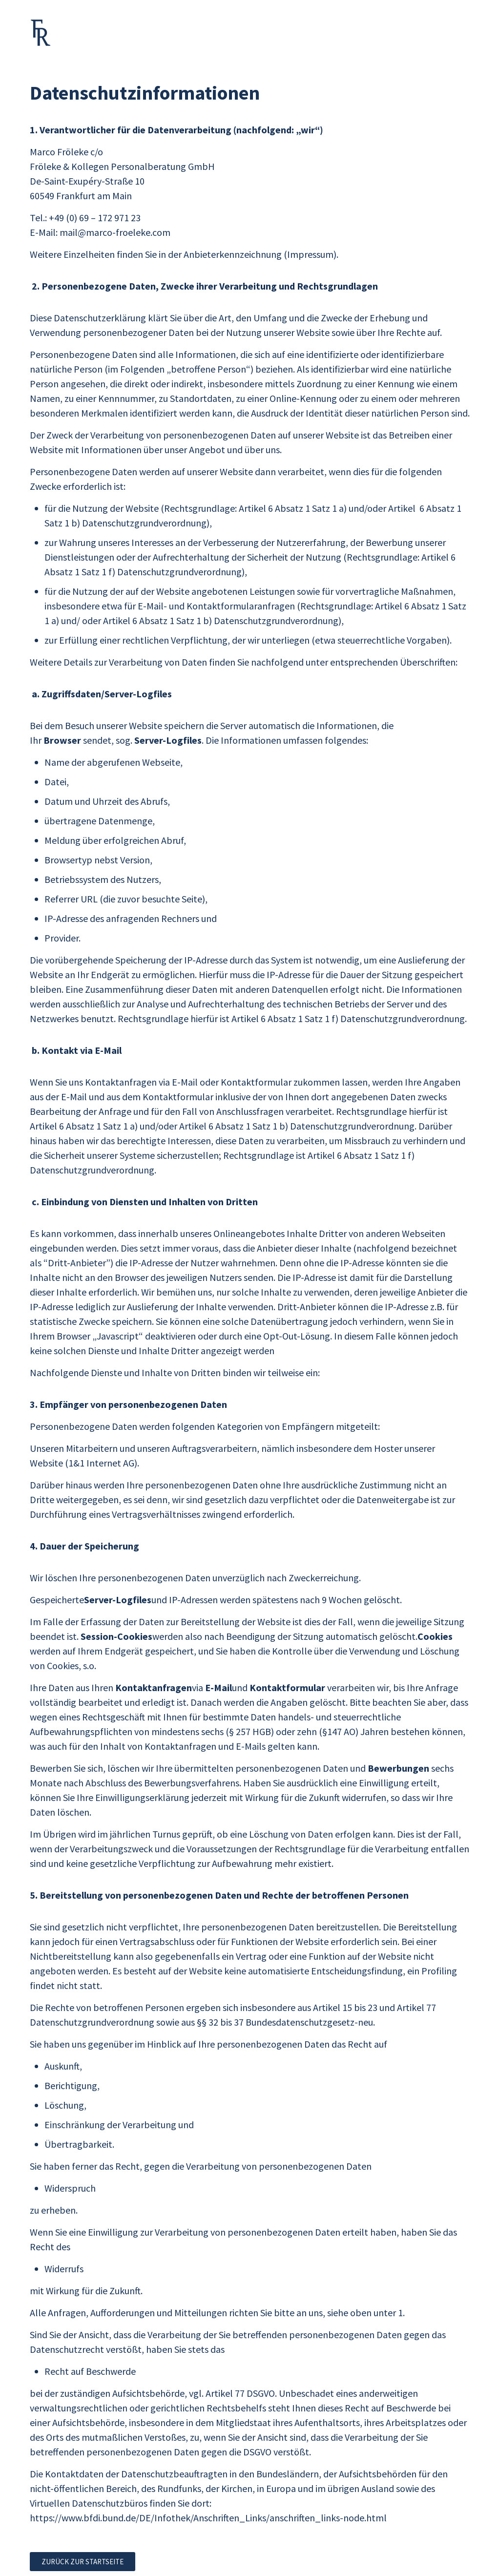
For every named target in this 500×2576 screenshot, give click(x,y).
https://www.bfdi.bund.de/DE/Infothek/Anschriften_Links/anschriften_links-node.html (208, 2518)
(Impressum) (310, 254)
